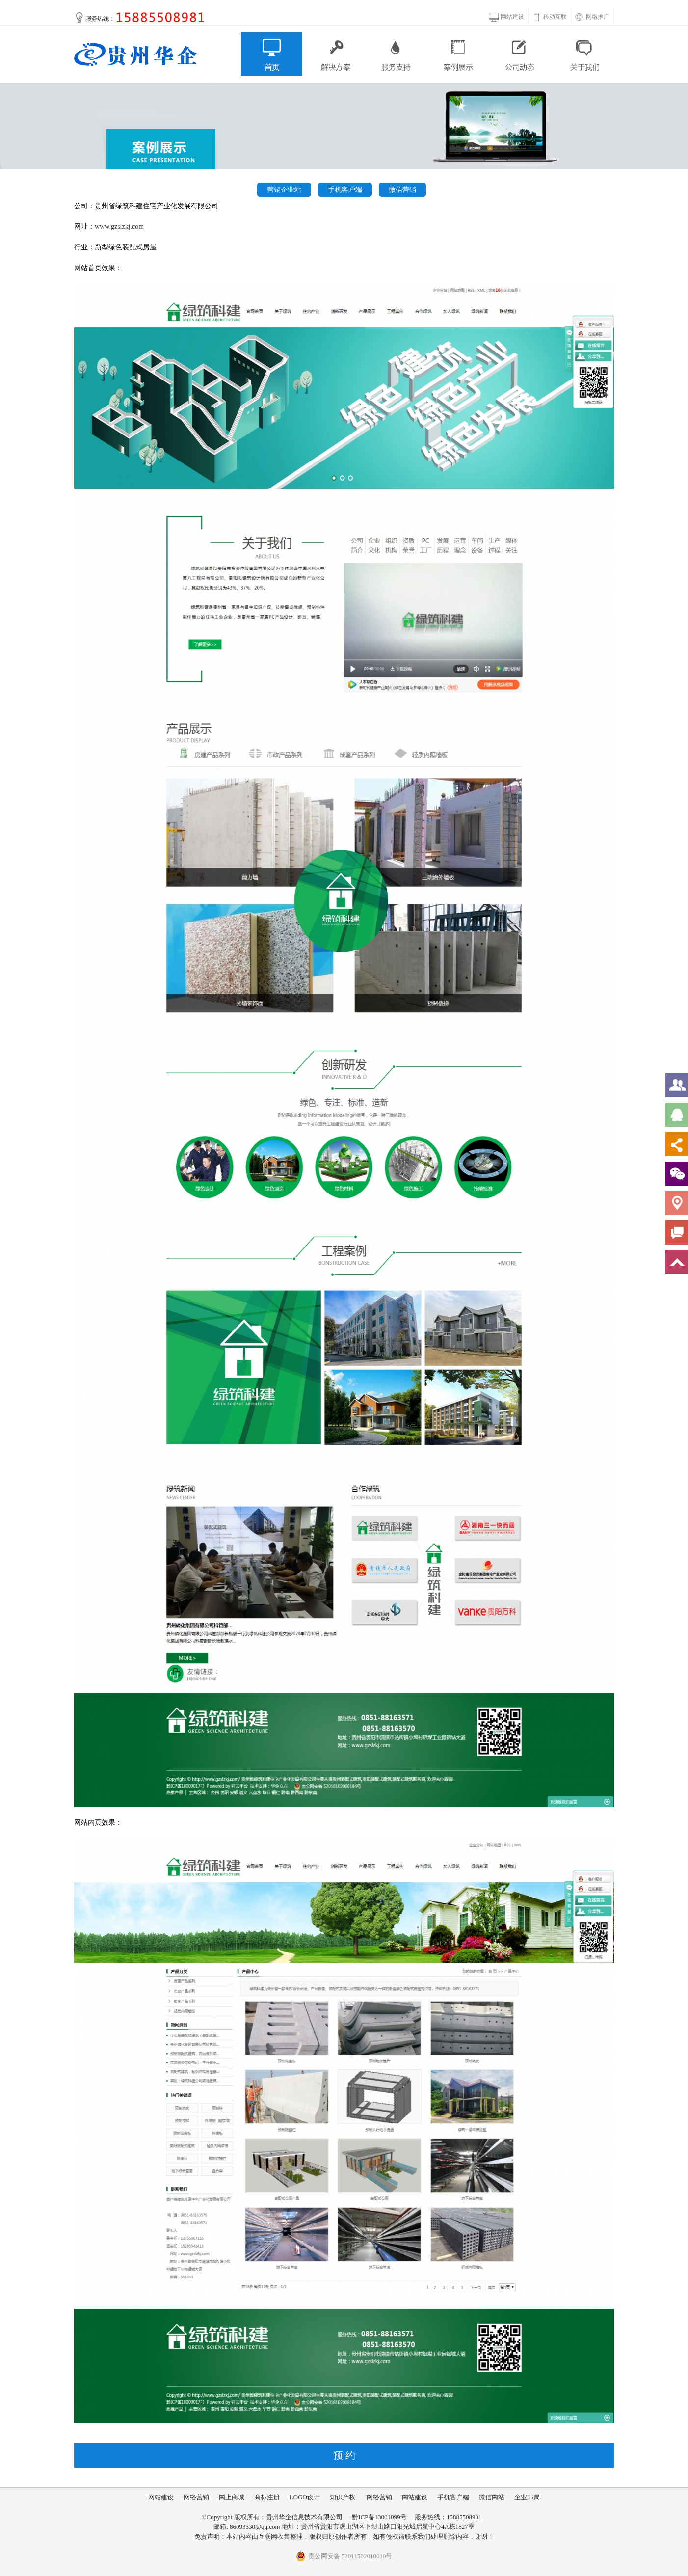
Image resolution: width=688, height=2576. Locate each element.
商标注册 (267, 2497)
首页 (271, 54)
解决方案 (334, 54)
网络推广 (597, 16)
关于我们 (583, 54)
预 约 (344, 2455)
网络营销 (196, 2497)
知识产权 (342, 2497)
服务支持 (396, 54)
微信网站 (491, 2497)
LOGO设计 (305, 2497)
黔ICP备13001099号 (379, 2517)
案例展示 (458, 54)
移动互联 (555, 16)
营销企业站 (284, 189)
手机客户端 (345, 189)
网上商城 (231, 2497)
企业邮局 (527, 2497)
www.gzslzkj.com (119, 226)
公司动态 (521, 54)
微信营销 (402, 189)
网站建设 (512, 16)
